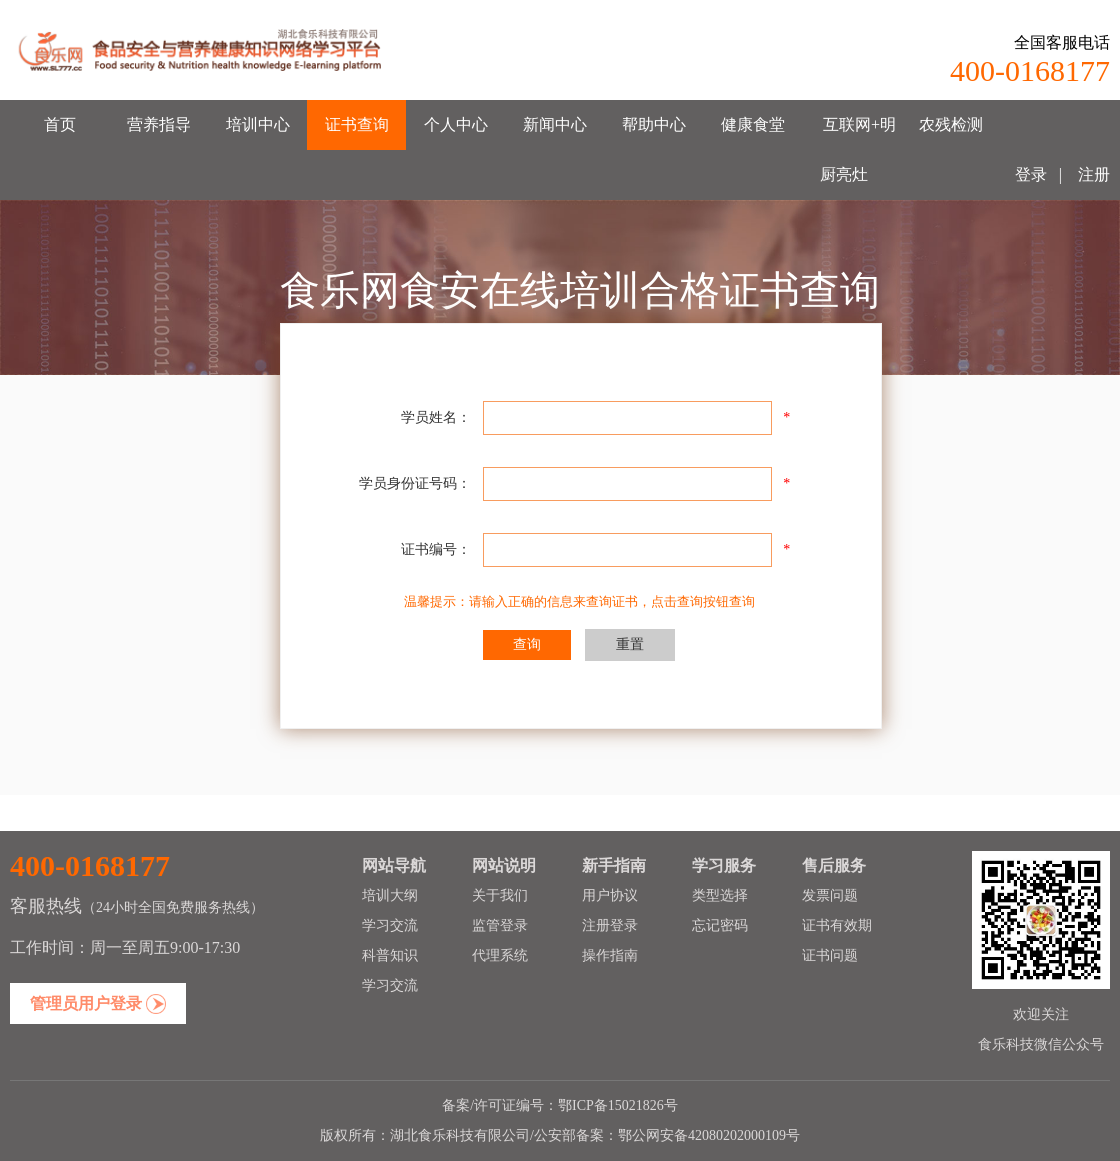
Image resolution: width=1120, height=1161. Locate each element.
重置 (630, 644)
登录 (1031, 174)
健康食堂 (753, 124)
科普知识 (390, 955)
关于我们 (500, 895)
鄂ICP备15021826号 (618, 1105)
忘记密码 (720, 925)
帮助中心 (654, 124)
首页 (60, 124)
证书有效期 (837, 925)
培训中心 (258, 124)
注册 (1092, 174)
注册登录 (610, 925)
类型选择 (720, 895)
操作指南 (610, 955)
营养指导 (159, 124)
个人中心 (456, 124)
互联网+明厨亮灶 (858, 149)
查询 (527, 644)
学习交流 (390, 925)
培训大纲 (390, 895)
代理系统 (500, 955)
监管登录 (500, 925)
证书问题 (830, 955)
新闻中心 (555, 124)
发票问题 (830, 895)
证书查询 (357, 124)
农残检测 (951, 124)
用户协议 (610, 895)
